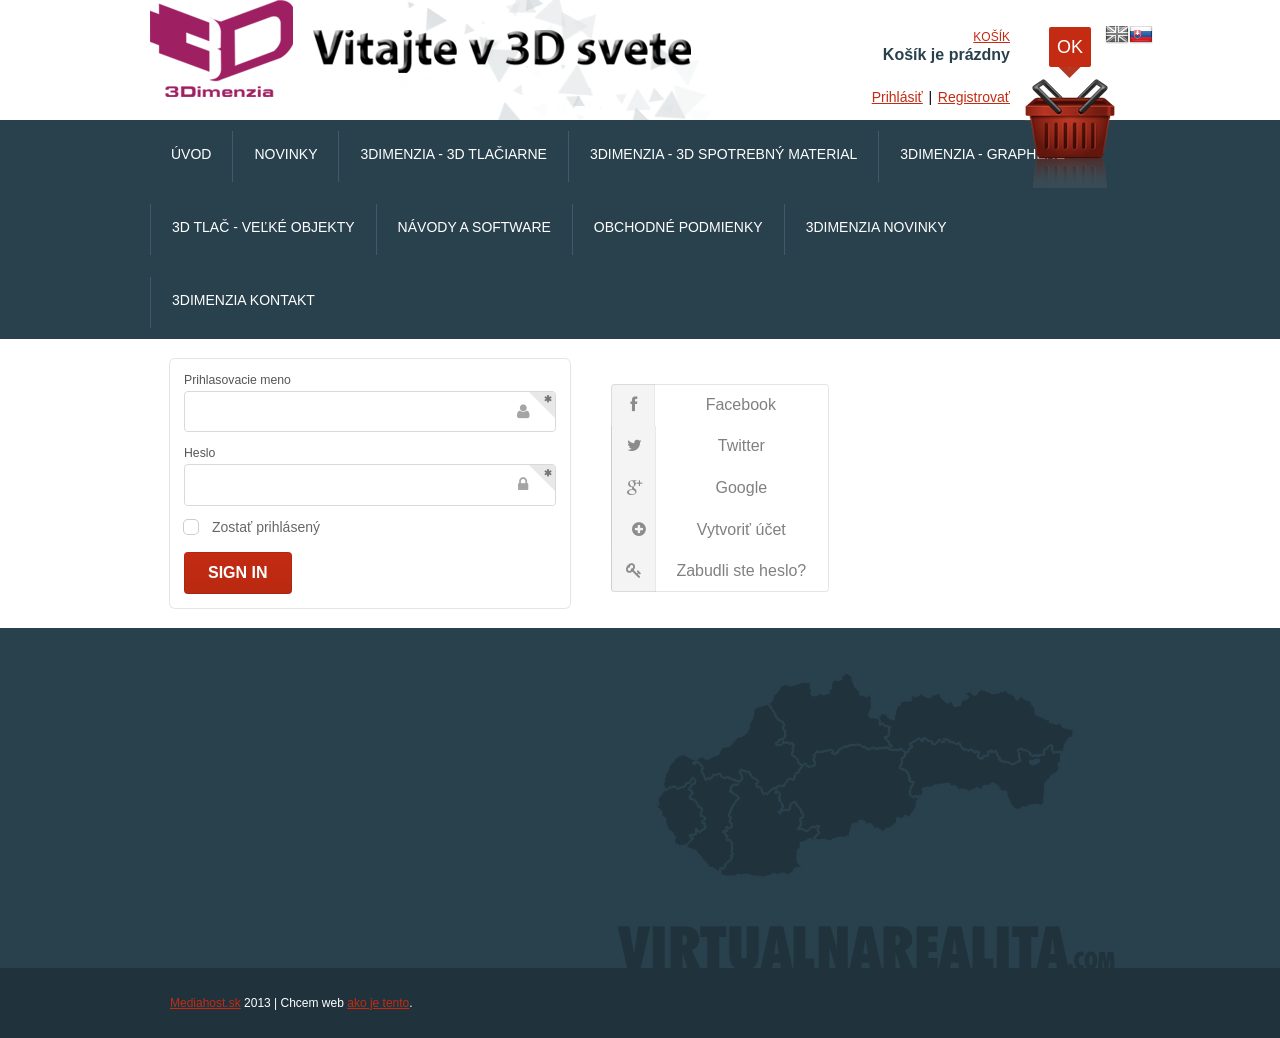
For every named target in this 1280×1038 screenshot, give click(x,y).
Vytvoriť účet (698, 530)
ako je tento (378, 1003)
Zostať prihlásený (266, 527)
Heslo (199, 453)
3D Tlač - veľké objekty (263, 227)
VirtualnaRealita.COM (425, 50)
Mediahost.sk (205, 1003)
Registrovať (974, 97)
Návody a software (474, 227)
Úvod (191, 154)
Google (689, 488)
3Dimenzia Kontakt (243, 300)
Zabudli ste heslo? (709, 571)
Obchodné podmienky (678, 227)
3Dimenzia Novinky (876, 227)
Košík (991, 37)
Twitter (688, 447)
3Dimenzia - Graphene (982, 154)
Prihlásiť (897, 97)
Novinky (285, 154)
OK (1070, 52)
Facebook (693, 405)
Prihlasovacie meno (237, 380)
